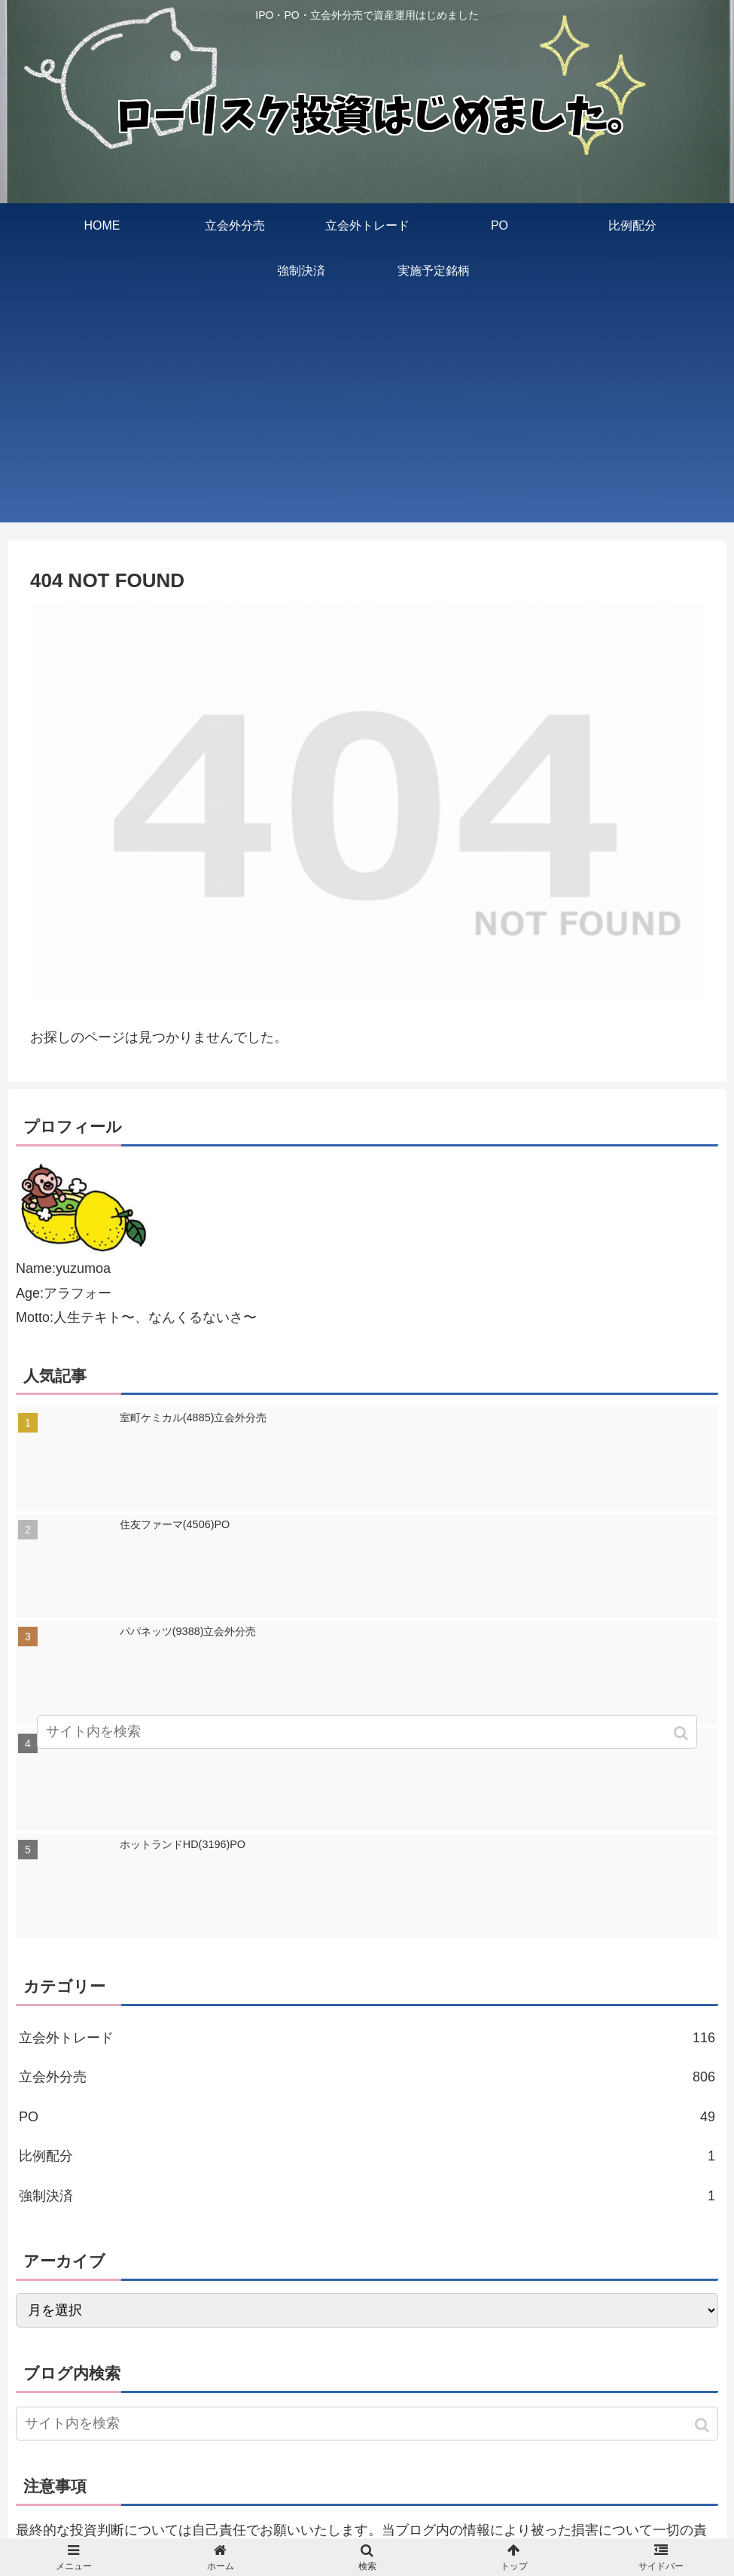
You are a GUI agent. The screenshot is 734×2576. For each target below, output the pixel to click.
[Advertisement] (367, 417)
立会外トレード (367, 2038)
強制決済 (367, 2196)
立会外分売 (367, 2077)
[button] (703, 2425)
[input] (367, 2424)
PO (367, 2117)
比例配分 (367, 2156)
